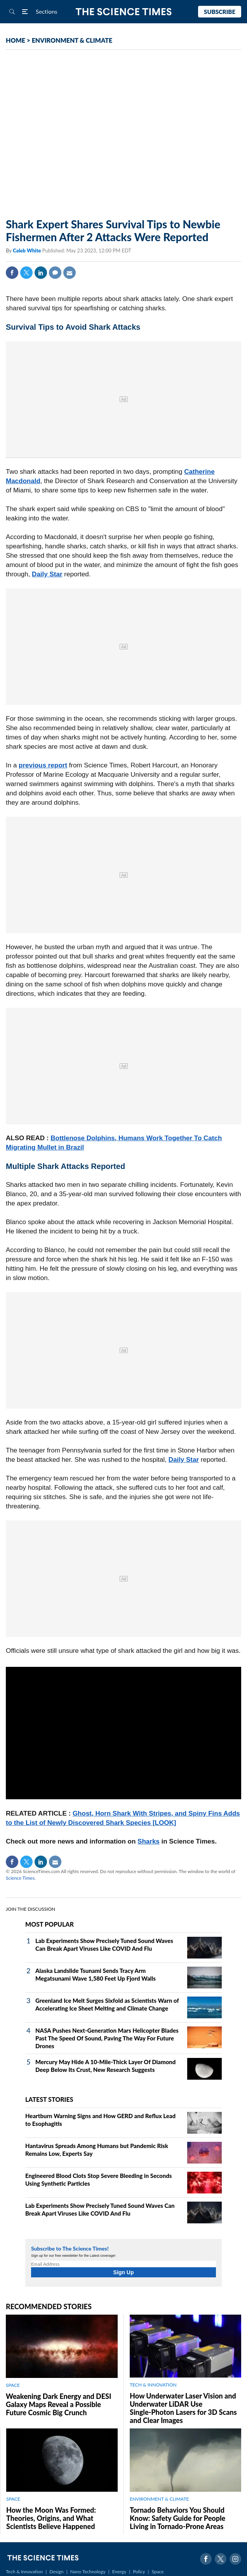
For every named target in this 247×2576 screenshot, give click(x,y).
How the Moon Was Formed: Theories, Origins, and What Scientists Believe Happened (51, 2518)
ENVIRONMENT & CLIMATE (72, 40)
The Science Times (124, 12)
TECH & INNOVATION (153, 2385)
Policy (139, 2571)
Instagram (235, 2559)
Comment (55, 272)
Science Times (20, 1878)
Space (158, 2571)
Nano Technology (88, 2571)
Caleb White (27, 250)
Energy (119, 2571)
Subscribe (219, 11)
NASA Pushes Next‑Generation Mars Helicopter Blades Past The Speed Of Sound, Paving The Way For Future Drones (107, 2038)
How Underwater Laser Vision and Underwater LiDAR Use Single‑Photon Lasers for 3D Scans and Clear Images (183, 2408)
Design (56, 2571)
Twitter (26, 272)
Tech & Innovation (24, 2571)
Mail (69, 272)
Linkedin (41, 272)
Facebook (12, 272)
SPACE (13, 2385)
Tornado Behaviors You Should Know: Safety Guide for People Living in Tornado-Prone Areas (177, 2518)
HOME (15, 40)
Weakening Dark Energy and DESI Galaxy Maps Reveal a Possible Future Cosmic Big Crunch (58, 2404)
